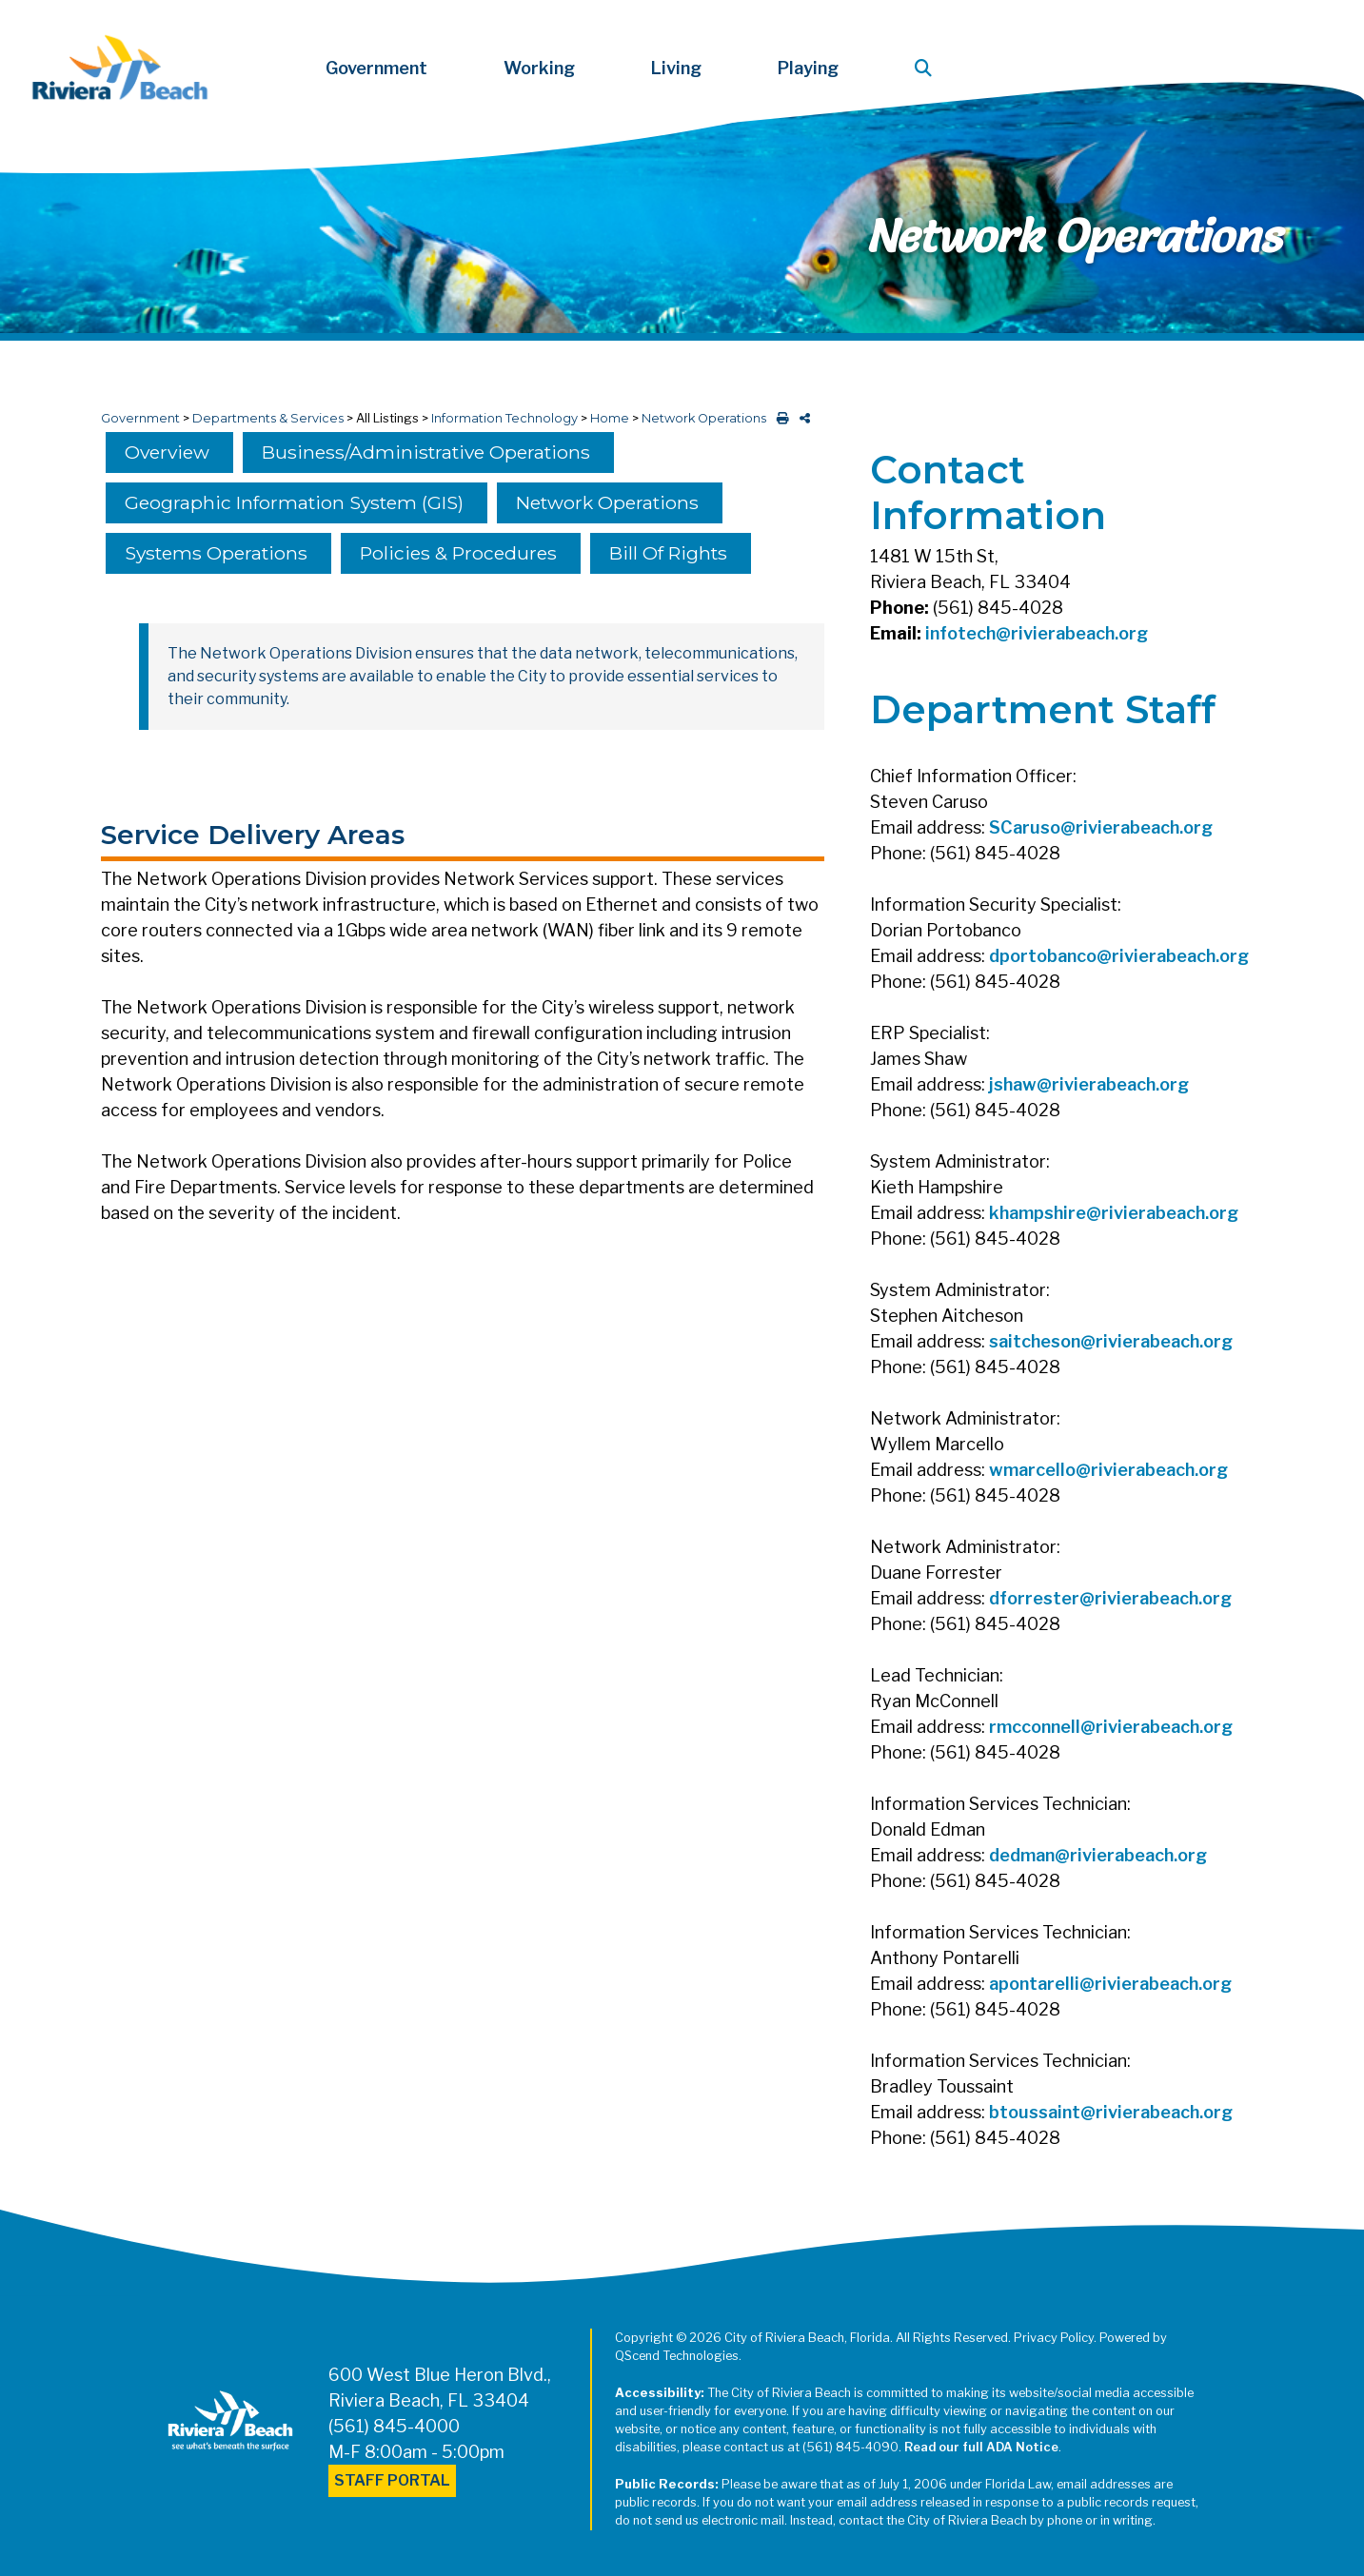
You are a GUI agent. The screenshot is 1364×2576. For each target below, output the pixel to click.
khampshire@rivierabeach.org (1113, 1213)
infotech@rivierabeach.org (1036, 633)
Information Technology (504, 418)
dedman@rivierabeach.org (1098, 1855)
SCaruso (1024, 827)
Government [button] (376, 68)
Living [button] (676, 68)
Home (609, 418)
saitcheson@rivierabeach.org (1111, 1341)
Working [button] (539, 68)
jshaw (1013, 1084)
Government (140, 418)
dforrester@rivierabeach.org (1110, 1598)
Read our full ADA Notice (981, 2447)
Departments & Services (268, 418)
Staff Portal (392, 2480)
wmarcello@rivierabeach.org (1108, 1470)
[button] (927, 68)
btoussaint (1034, 2112)
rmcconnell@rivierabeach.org (1111, 1727)
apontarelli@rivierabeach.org (1110, 1984)
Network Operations (704, 418)
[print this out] (779, 418)
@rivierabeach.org (1136, 827)
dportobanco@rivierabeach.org (1119, 956)
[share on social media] (801, 418)
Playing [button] (808, 68)
